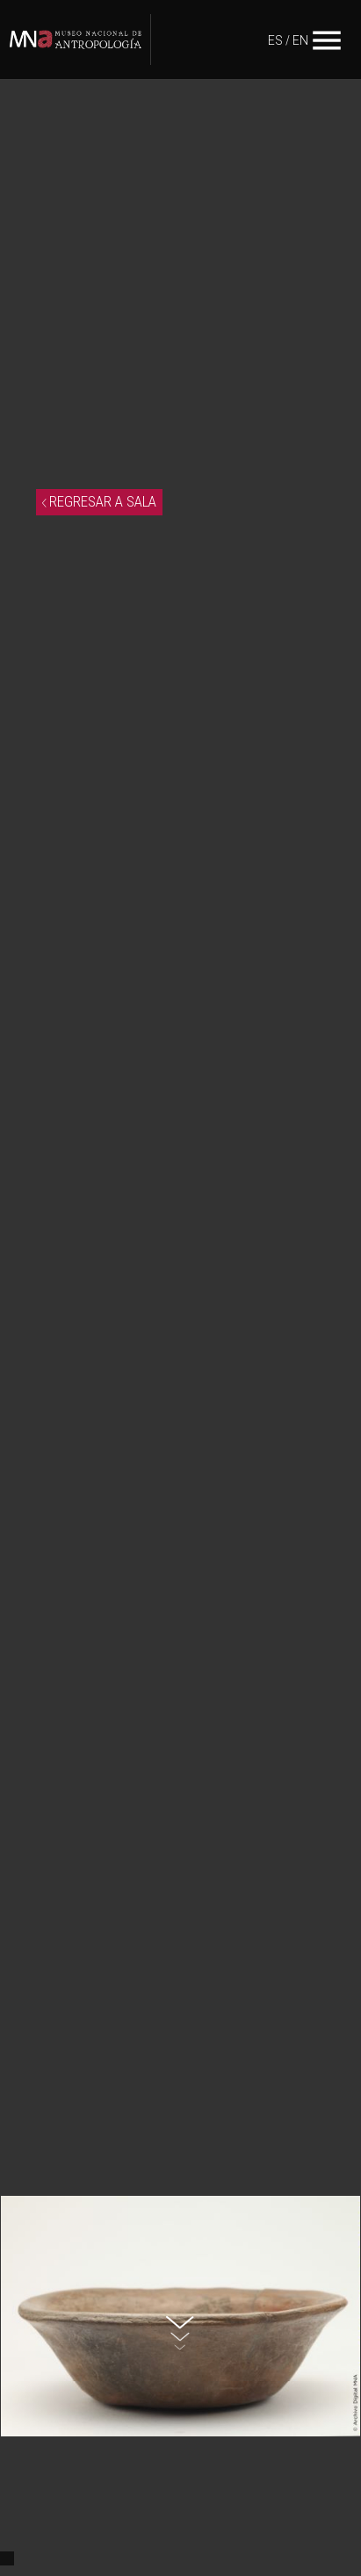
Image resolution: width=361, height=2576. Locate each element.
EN (300, 40)
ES (275, 40)
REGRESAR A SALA (99, 501)
